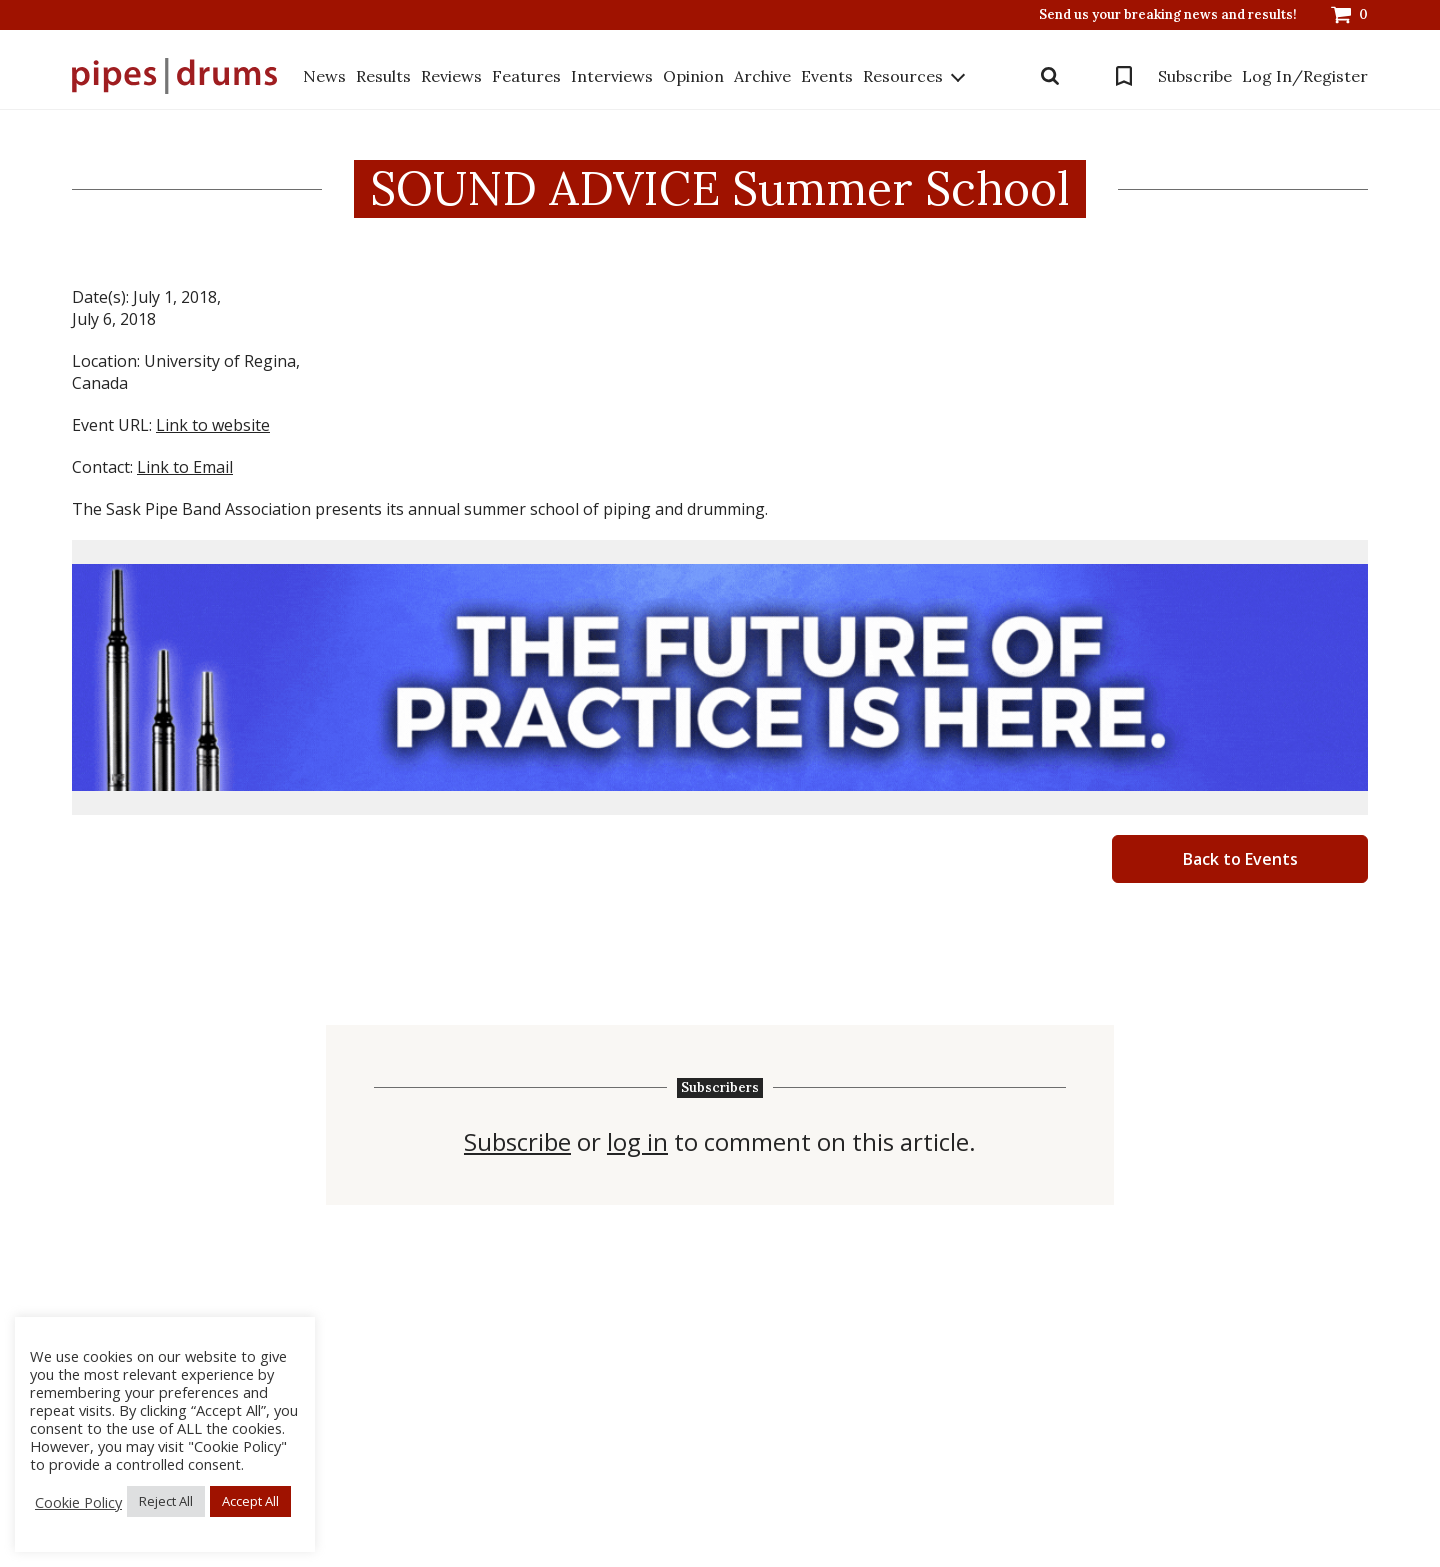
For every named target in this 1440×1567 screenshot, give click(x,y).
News (324, 76)
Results (383, 76)
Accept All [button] (250, 1501)
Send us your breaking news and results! (1168, 15)
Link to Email (185, 467)
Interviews (612, 76)
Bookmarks (1124, 76)
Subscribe (1195, 76)
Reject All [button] (166, 1501)
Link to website (213, 425)
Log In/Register (1305, 76)
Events (827, 76)
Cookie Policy (78, 1502)
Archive (762, 76)
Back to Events (1240, 859)
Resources (903, 76)
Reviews (451, 76)
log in (637, 1142)
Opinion (693, 76)
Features (526, 76)
